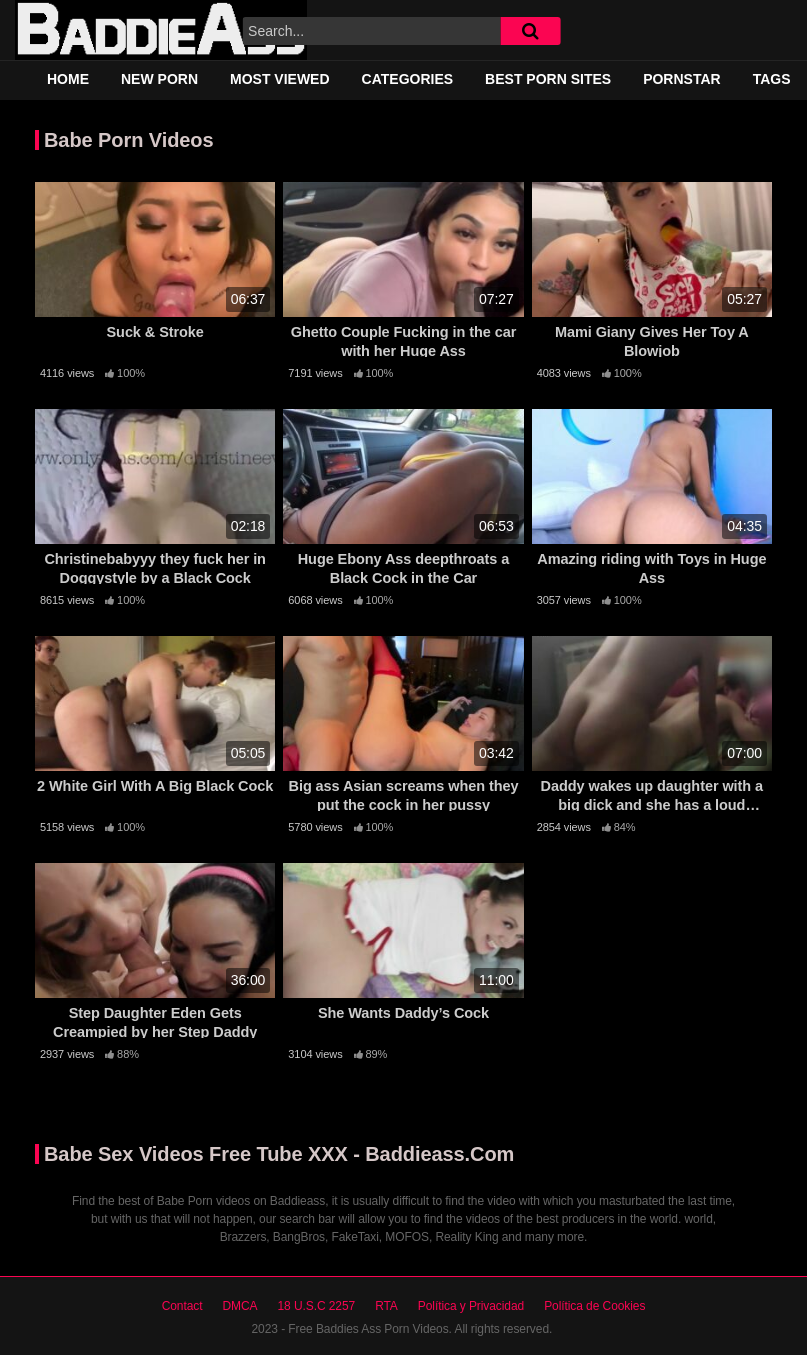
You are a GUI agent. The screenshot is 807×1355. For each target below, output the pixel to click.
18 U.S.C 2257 (316, 1306)
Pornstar (682, 79)
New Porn (159, 79)
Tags (772, 79)
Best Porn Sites (548, 79)
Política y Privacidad (471, 1306)
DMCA (239, 1306)
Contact (182, 1306)
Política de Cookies (594, 1306)
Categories (408, 79)
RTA (386, 1306)
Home (68, 79)
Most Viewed (280, 79)
